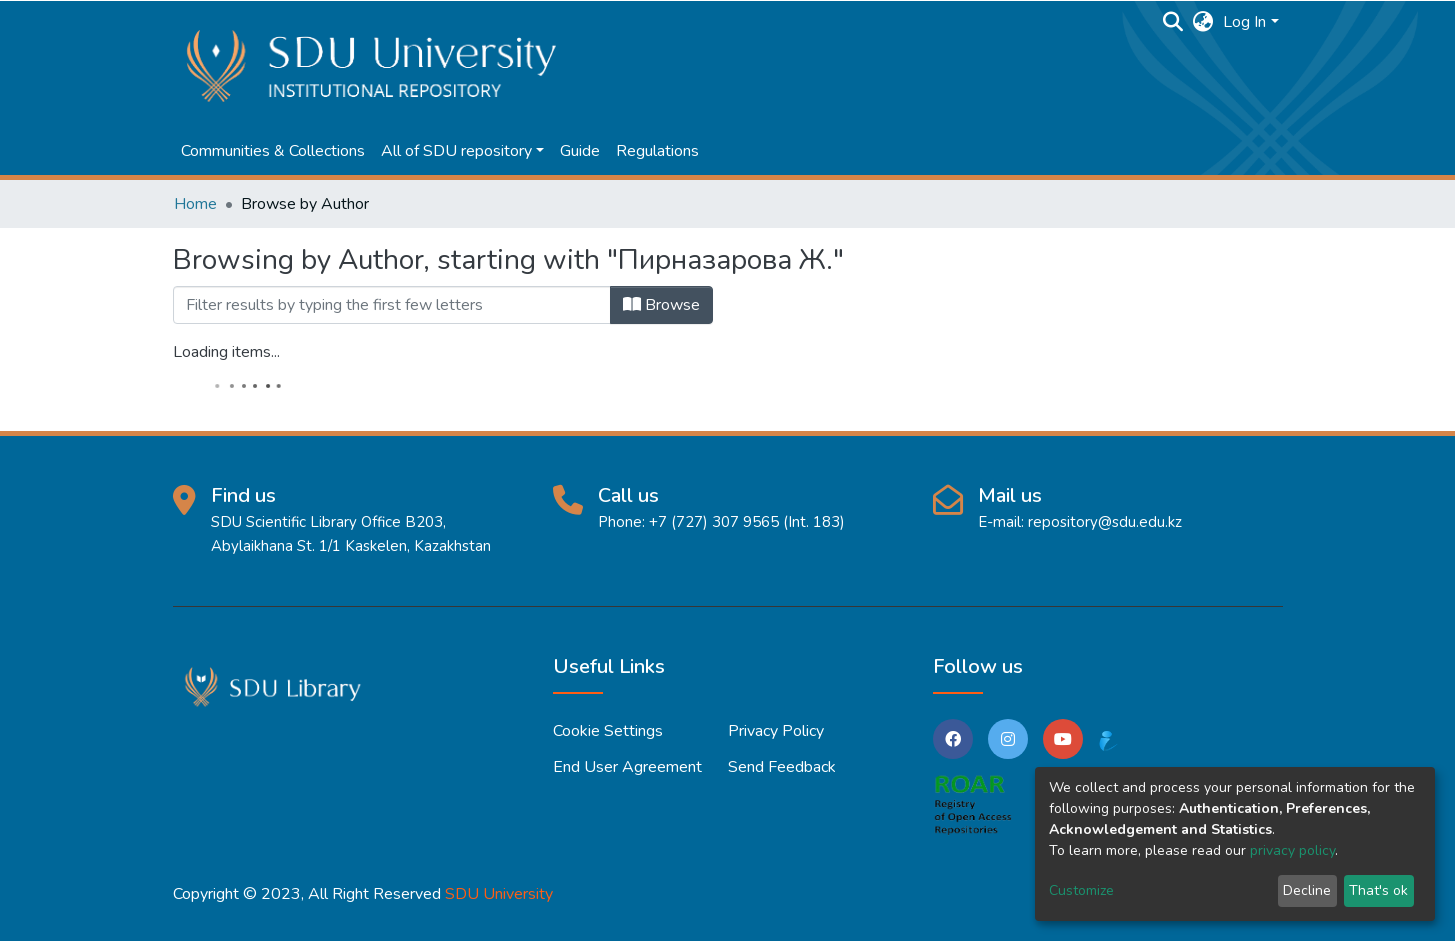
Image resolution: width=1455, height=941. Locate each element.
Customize (1081, 890)
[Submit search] (1172, 22)
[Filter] (392, 305)
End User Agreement (627, 767)
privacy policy (1292, 850)
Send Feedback (782, 767)
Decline (1307, 890)
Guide (580, 151)
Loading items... (226, 352)
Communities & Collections (273, 151)
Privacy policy (776, 731)
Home (195, 204)
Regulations (657, 151)
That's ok (1378, 890)
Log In (1244, 22)
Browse (661, 305)
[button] (1202, 22)
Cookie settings (608, 731)
